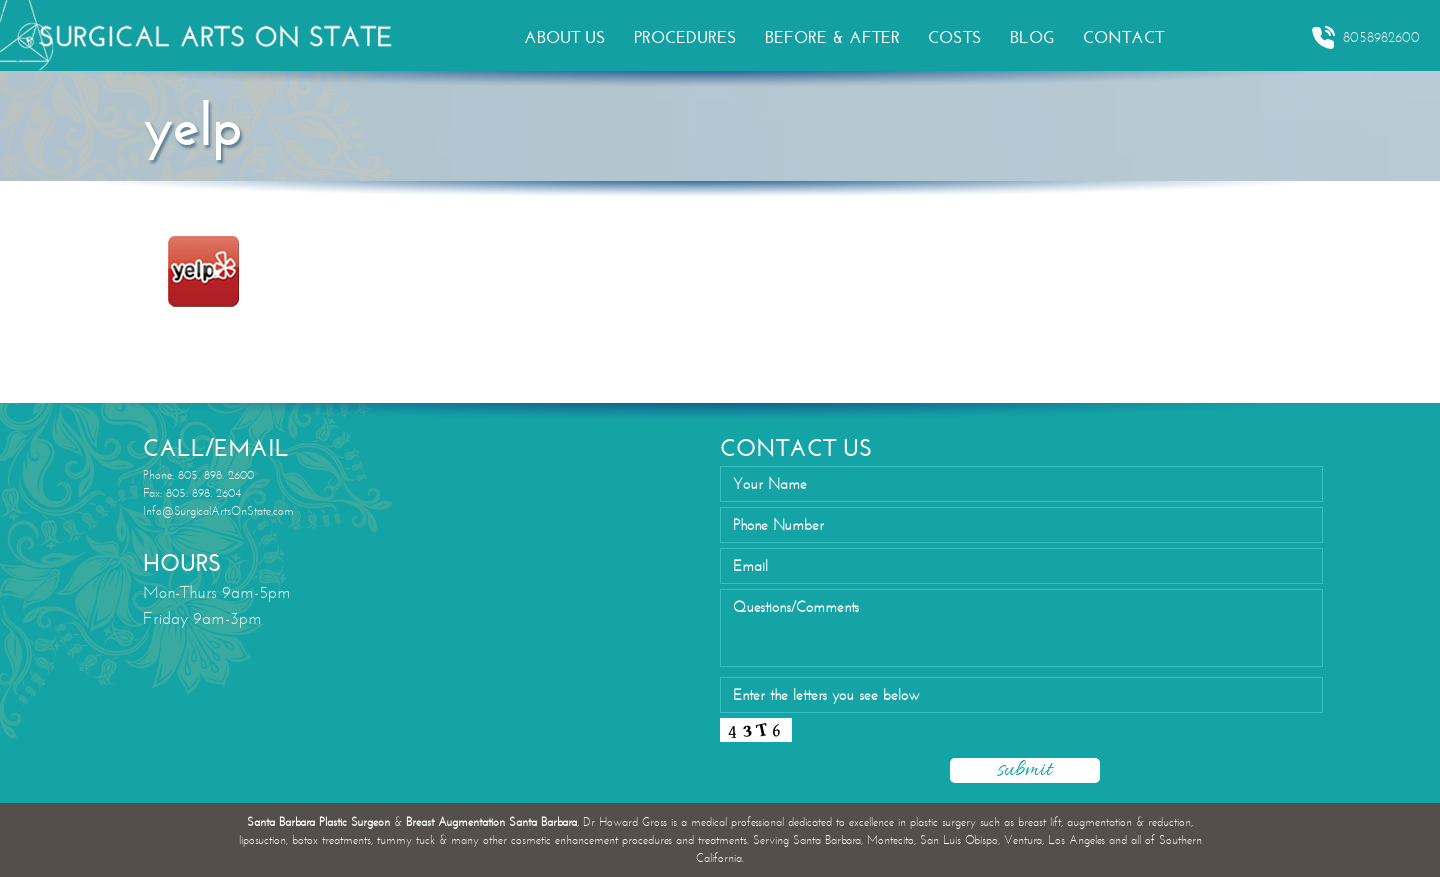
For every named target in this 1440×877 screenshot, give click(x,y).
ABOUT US (565, 37)
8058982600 (1365, 38)
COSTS (955, 37)
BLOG (1032, 37)
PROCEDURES (685, 37)
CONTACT (1123, 37)
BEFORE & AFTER (832, 37)
